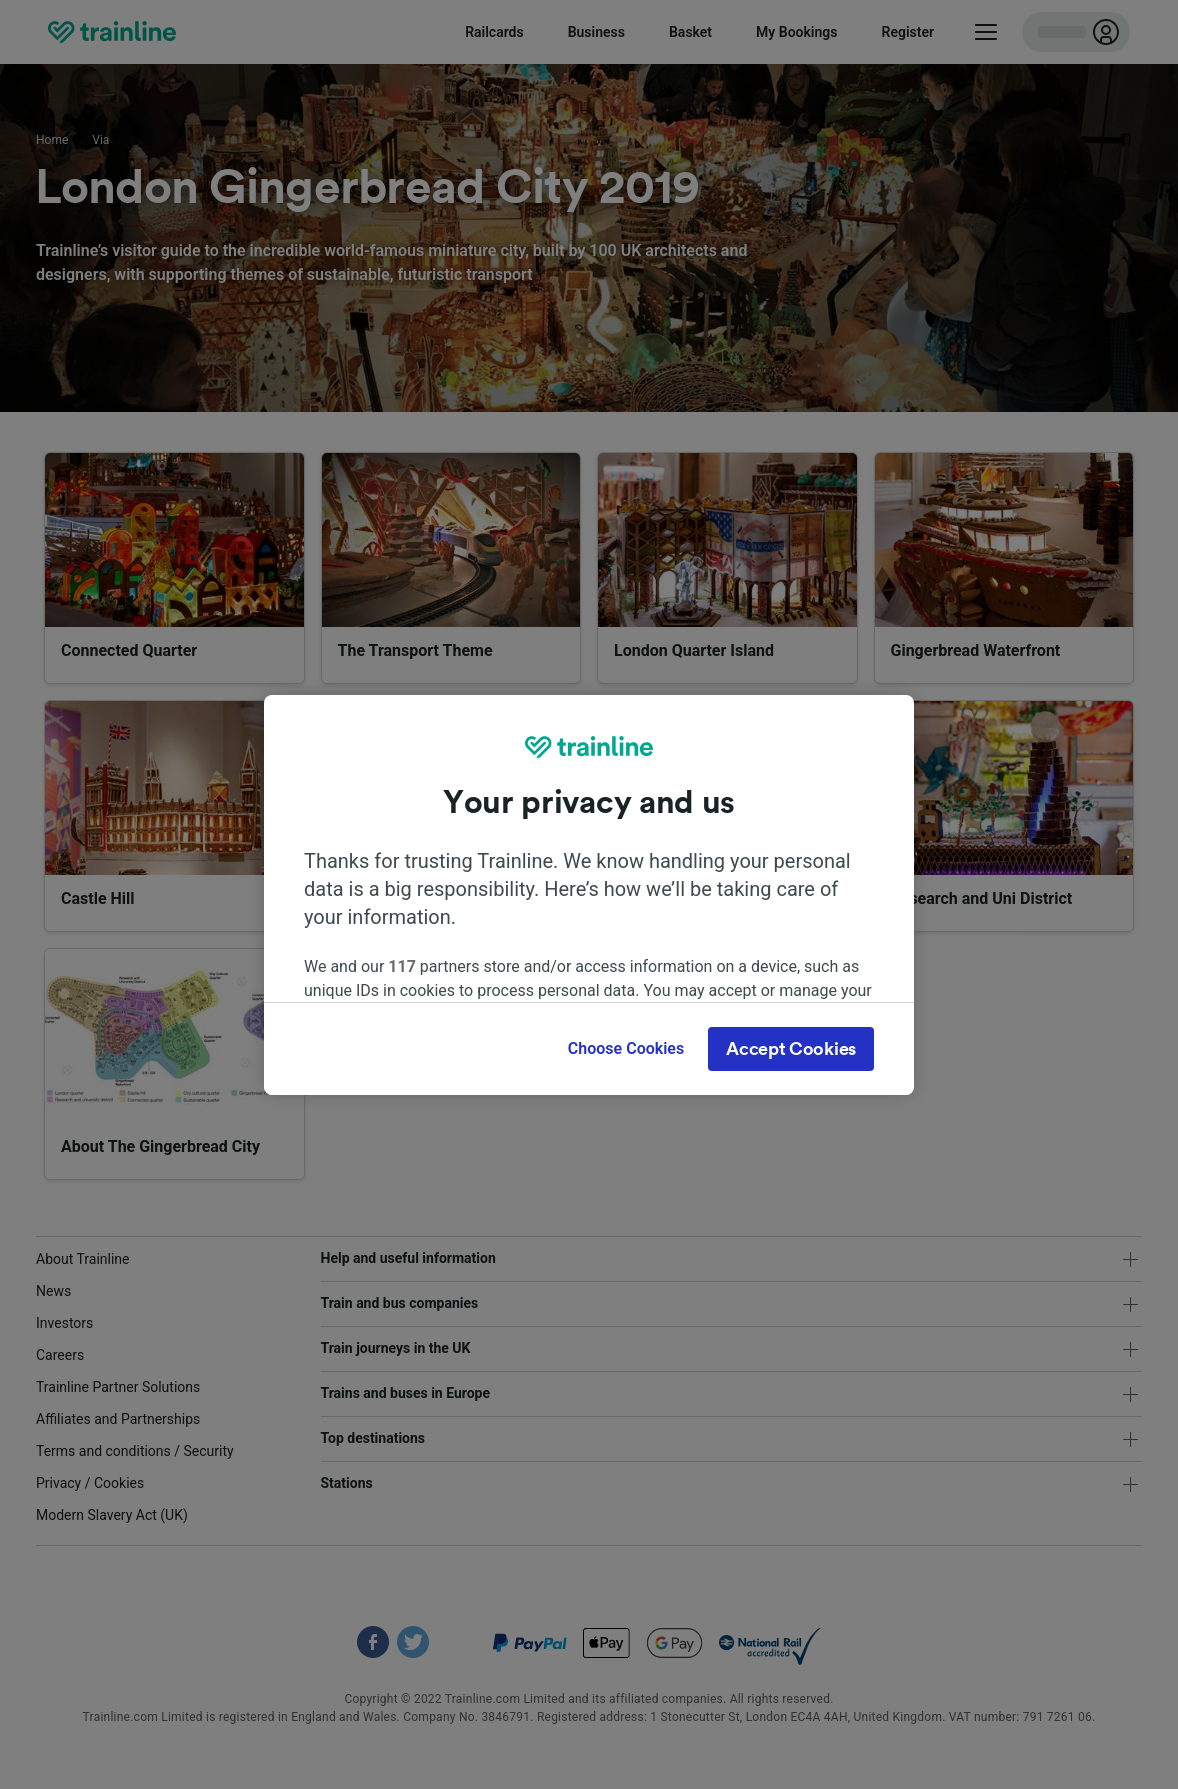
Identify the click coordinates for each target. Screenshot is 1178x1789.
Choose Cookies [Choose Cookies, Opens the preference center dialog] (626, 1048)
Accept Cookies (791, 1049)
